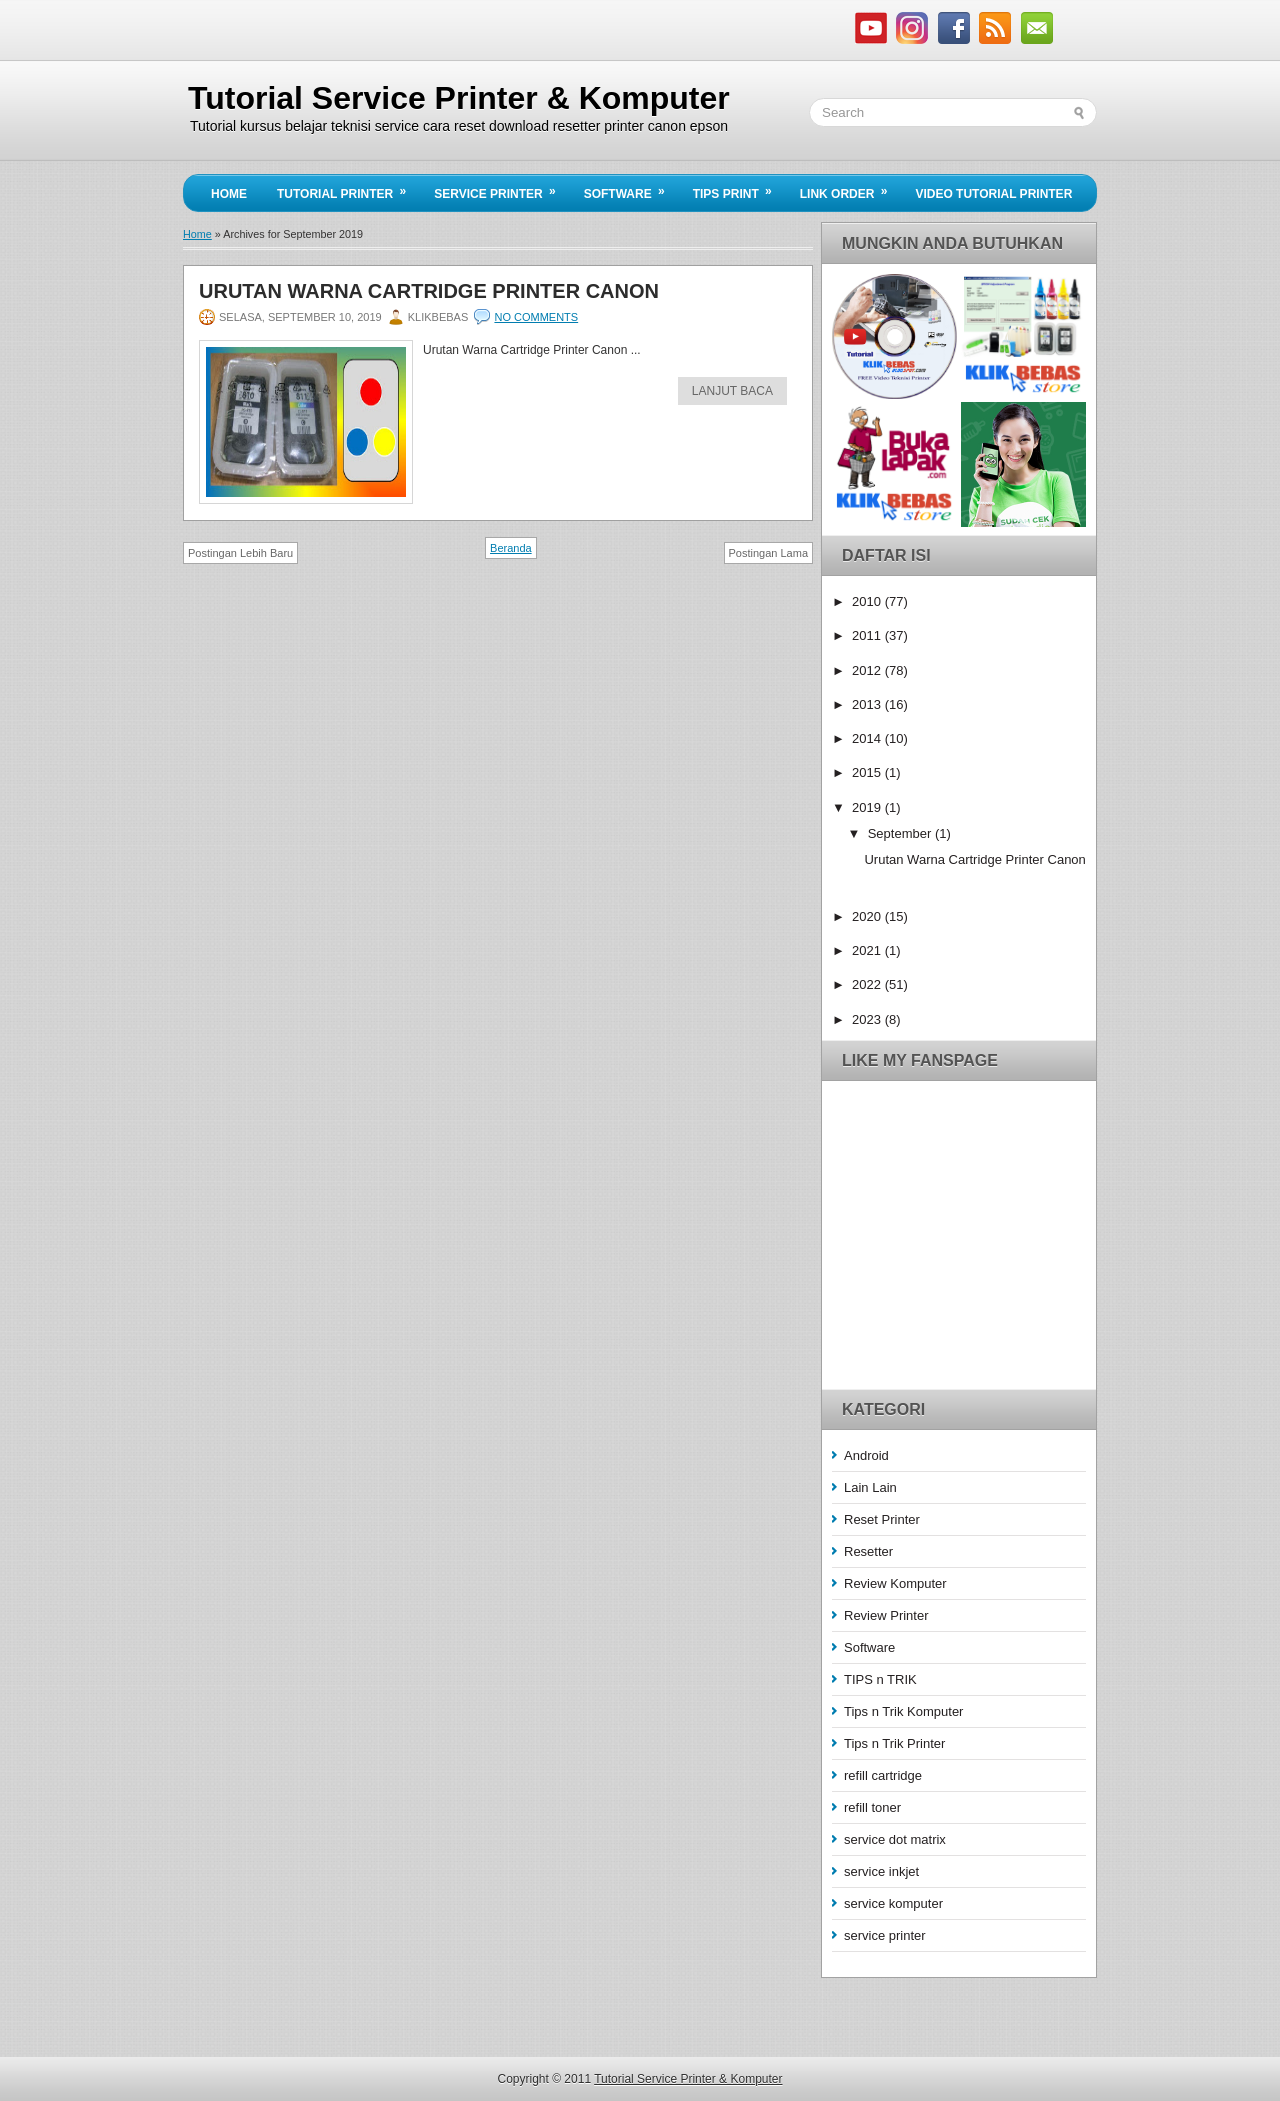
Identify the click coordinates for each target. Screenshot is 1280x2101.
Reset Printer (882, 1519)
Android (866, 1455)
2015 (868, 772)
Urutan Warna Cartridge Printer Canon (429, 291)
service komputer (893, 1903)
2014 (868, 738)
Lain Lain (870, 1487)
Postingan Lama (769, 553)
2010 (868, 601)
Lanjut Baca (732, 391)
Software (631, 188)
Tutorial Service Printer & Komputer (459, 98)
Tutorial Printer (348, 188)
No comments (536, 317)
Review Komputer (895, 1583)
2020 (868, 916)
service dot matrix (895, 1839)
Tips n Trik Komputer (903, 1711)
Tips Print (739, 188)
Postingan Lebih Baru (240, 553)
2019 (868, 807)
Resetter (868, 1551)
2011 (868, 635)
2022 (868, 984)
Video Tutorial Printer (993, 194)
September (901, 833)
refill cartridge (883, 1775)
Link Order (850, 188)
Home (229, 194)
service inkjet (881, 1871)
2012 (868, 670)
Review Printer (886, 1615)
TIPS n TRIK (880, 1679)
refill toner (872, 1807)
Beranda (511, 548)
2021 (868, 950)
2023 (868, 1019)
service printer (885, 1935)
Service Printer (501, 188)
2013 (868, 704)
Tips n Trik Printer (894, 1743)
